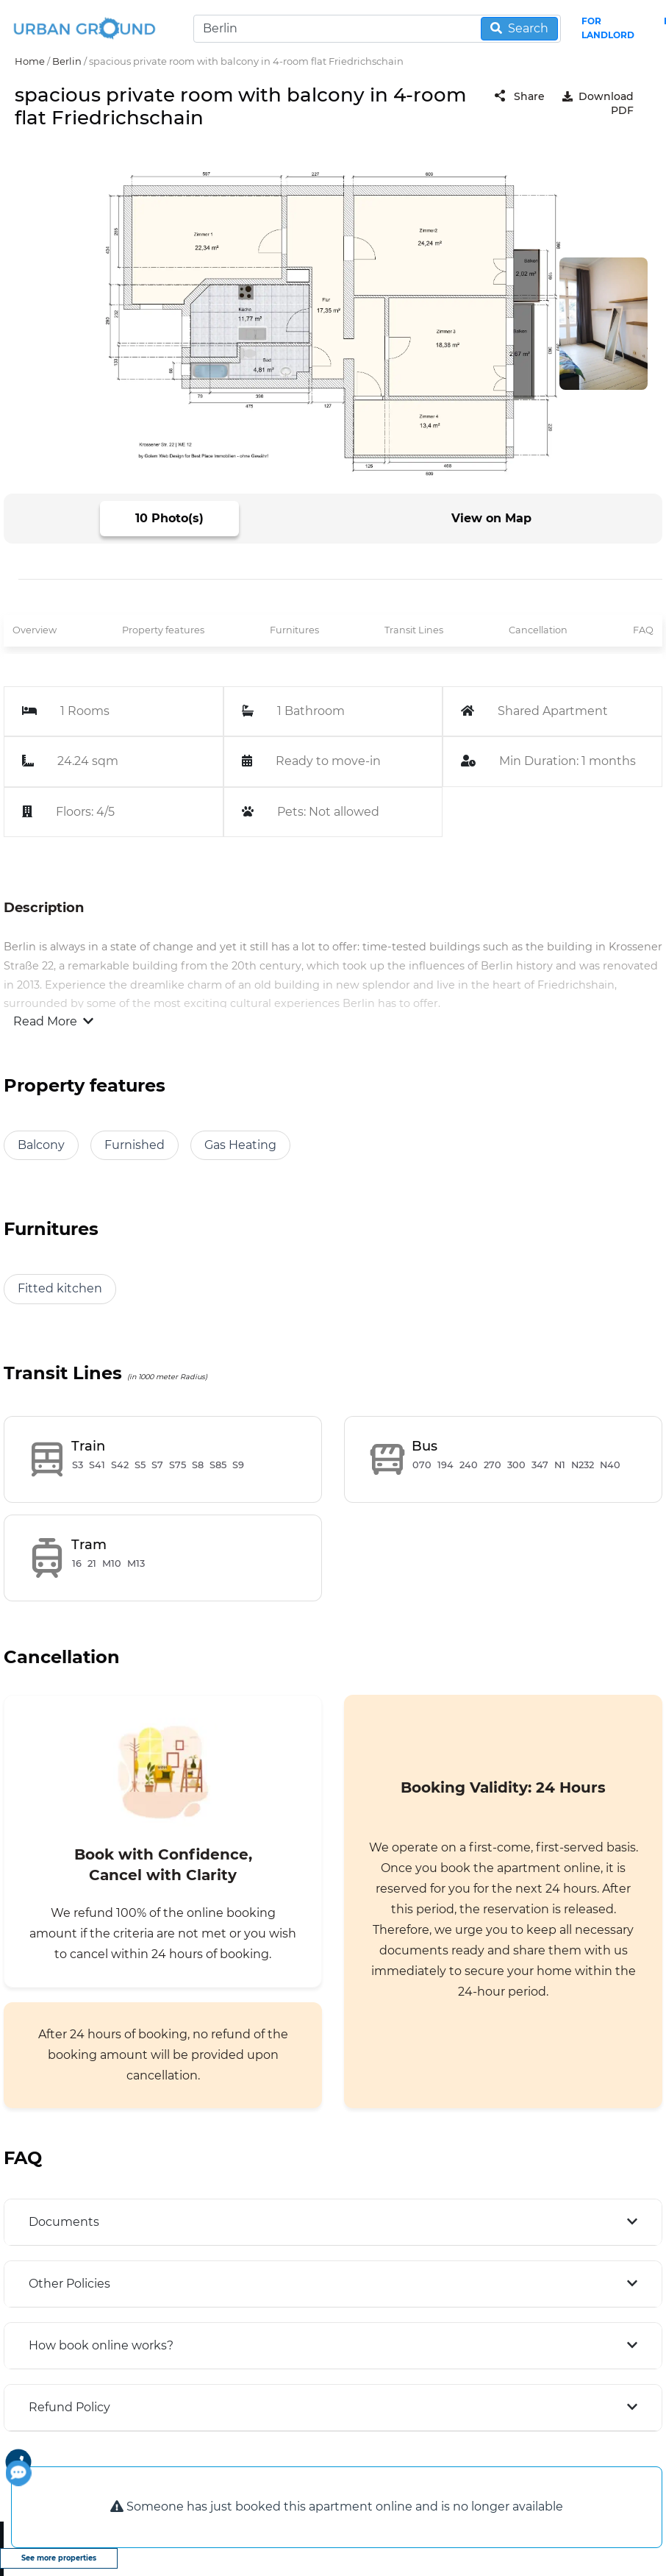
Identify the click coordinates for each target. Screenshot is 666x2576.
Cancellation (538, 630)
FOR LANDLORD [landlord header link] (607, 27)
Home (30, 61)
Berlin (67, 61)
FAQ (643, 630)
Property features (163, 630)
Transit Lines (413, 630)
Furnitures (294, 630)
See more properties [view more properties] (58, 2558)
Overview (34, 630)
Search (519, 28)
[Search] (377, 29)
